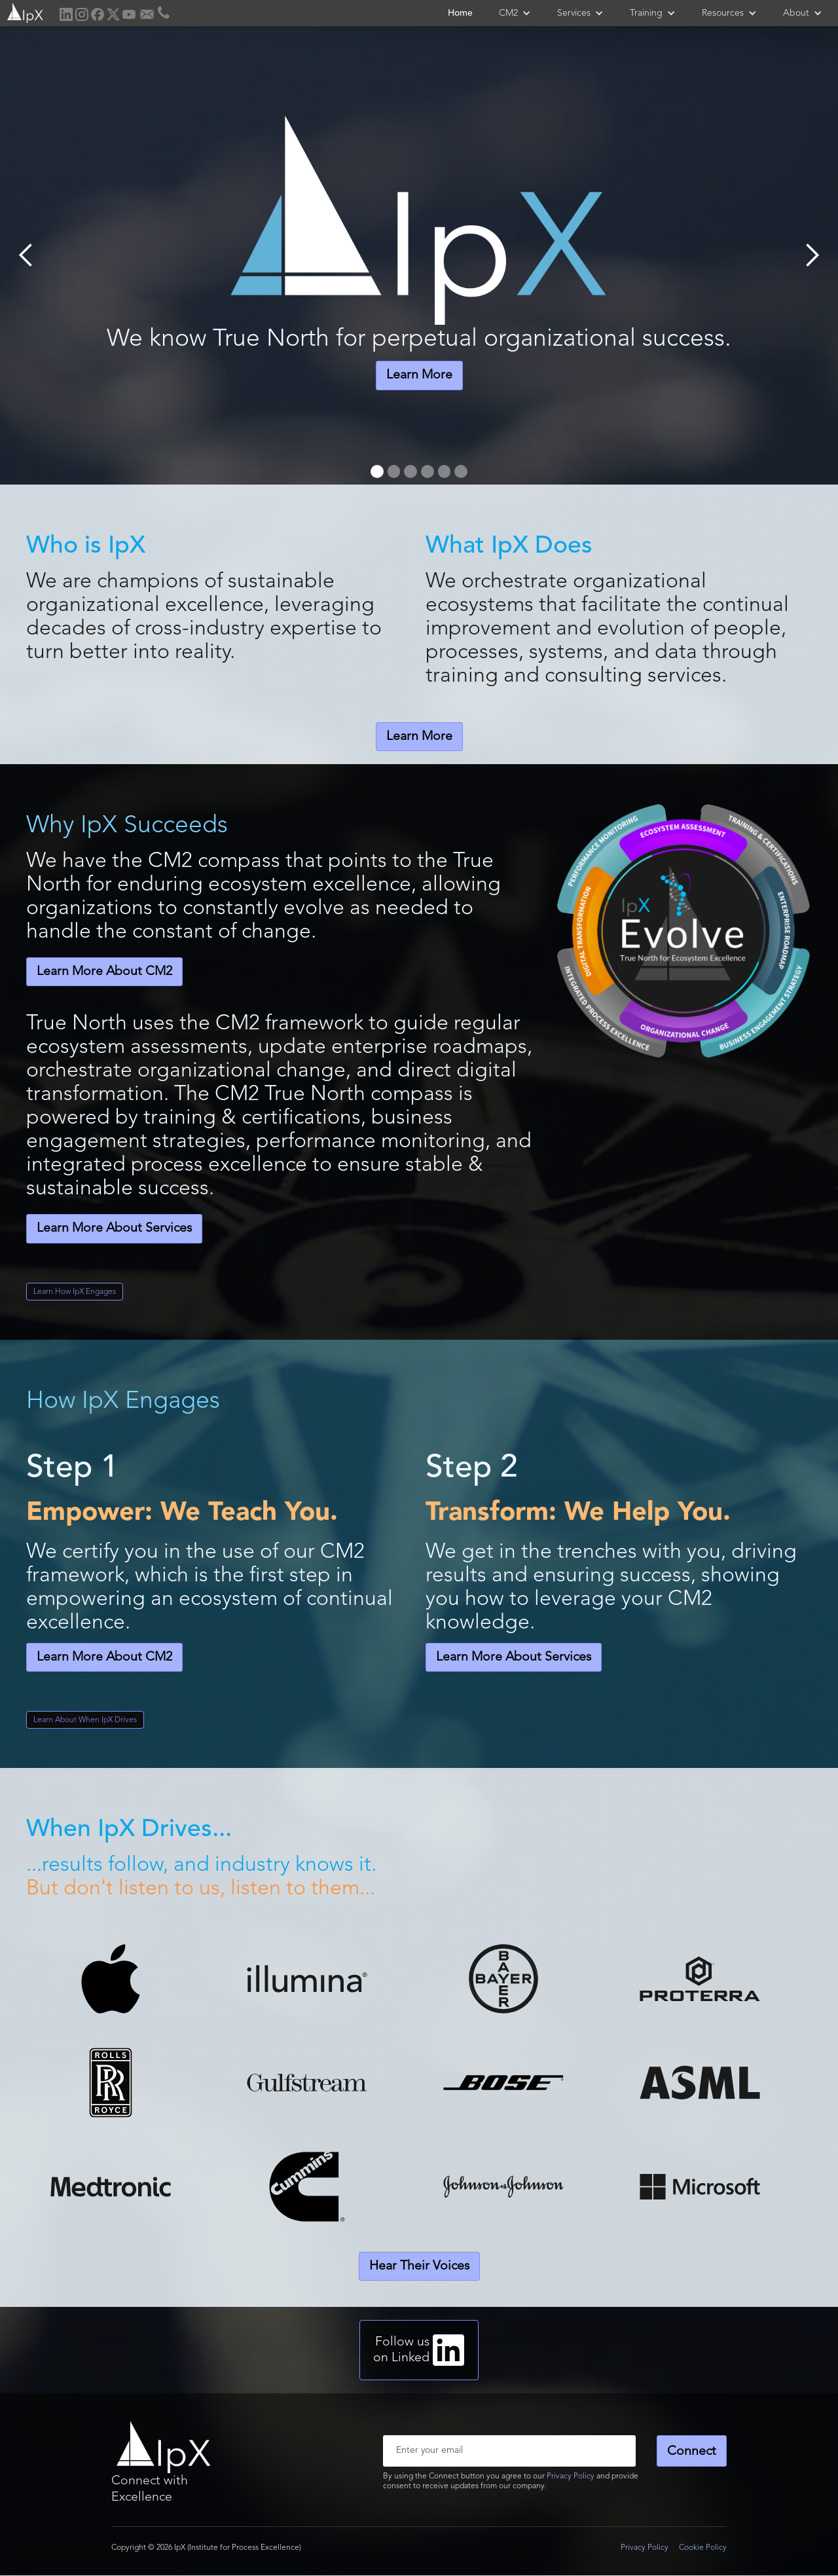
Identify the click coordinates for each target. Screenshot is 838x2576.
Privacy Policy (570, 2476)
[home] (24, 11)
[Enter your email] (509, 2451)
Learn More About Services (114, 1228)
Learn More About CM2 (104, 971)
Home (460, 13)
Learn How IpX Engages (74, 1292)
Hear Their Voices (419, 2266)
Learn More (419, 375)
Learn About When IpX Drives (85, 1720)
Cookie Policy (703, 2548)
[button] (515, 13)
